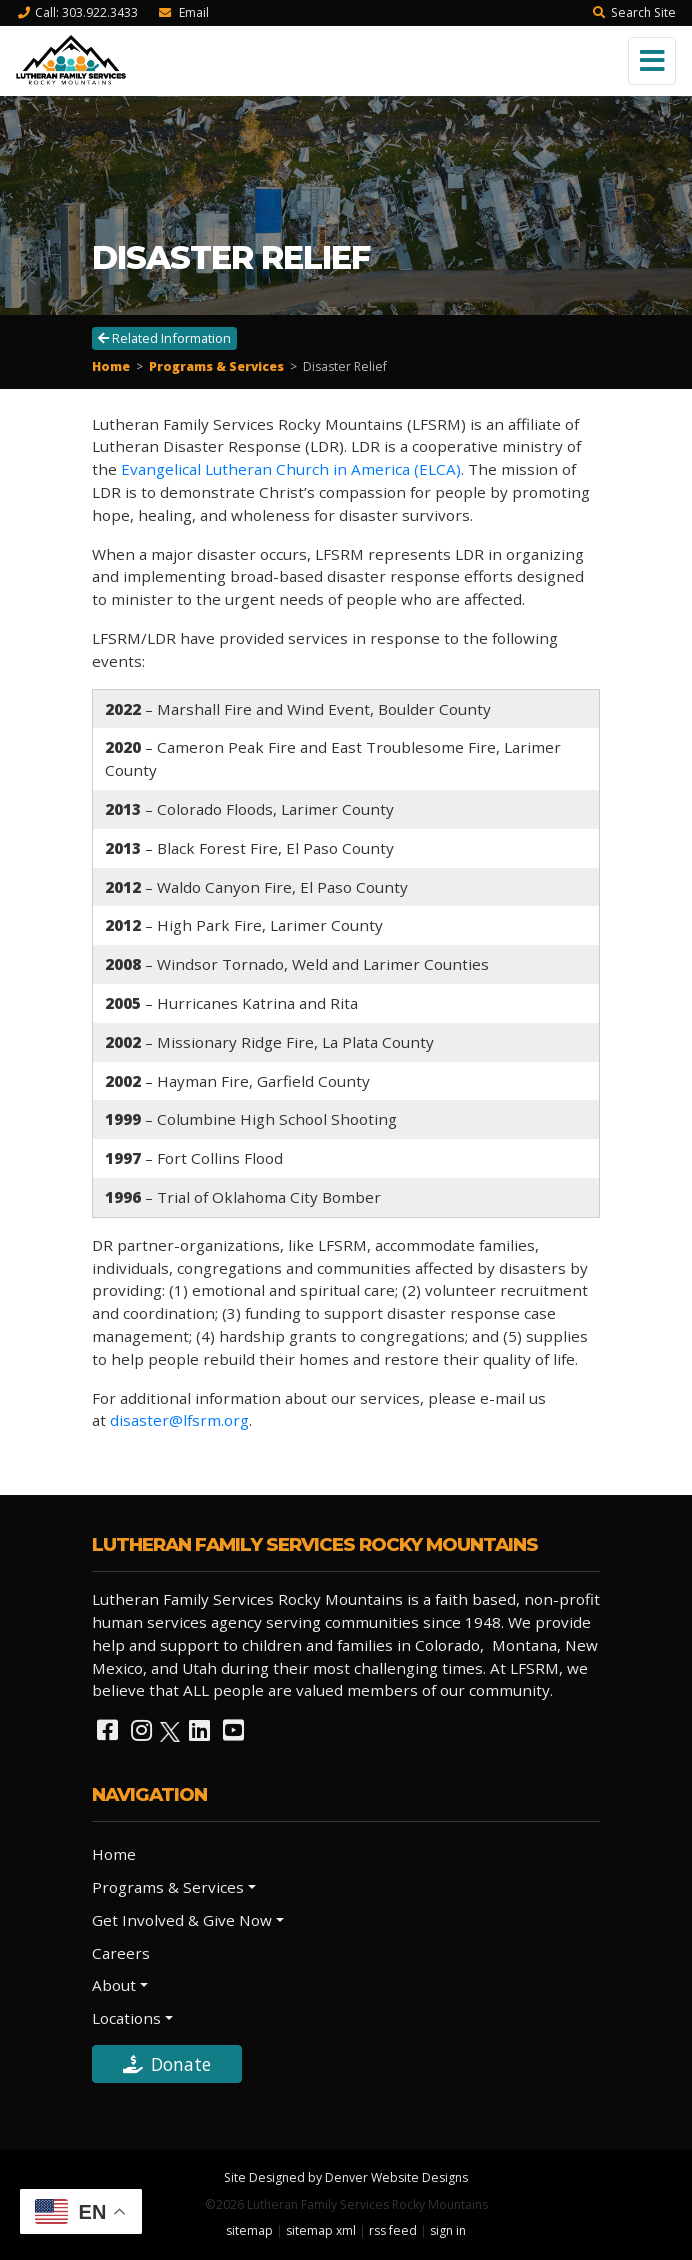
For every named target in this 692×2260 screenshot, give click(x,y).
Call (77, 12)
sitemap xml (321, 2230)
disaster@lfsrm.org (179, 1420)
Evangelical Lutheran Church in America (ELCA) (291, 469)
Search (634, 12)
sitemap (249, 2230)
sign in (448, 2230)
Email (183, 12)
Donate (167, 2064)
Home (111, 366)
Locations (126, 2018)
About (114, 1985)
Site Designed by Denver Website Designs (346, 2177)
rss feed (393, 2230)
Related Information (164, 338)
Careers (121, 1953)
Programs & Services (216, 366)
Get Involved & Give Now (182, 1920)
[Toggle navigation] (652, 61)
